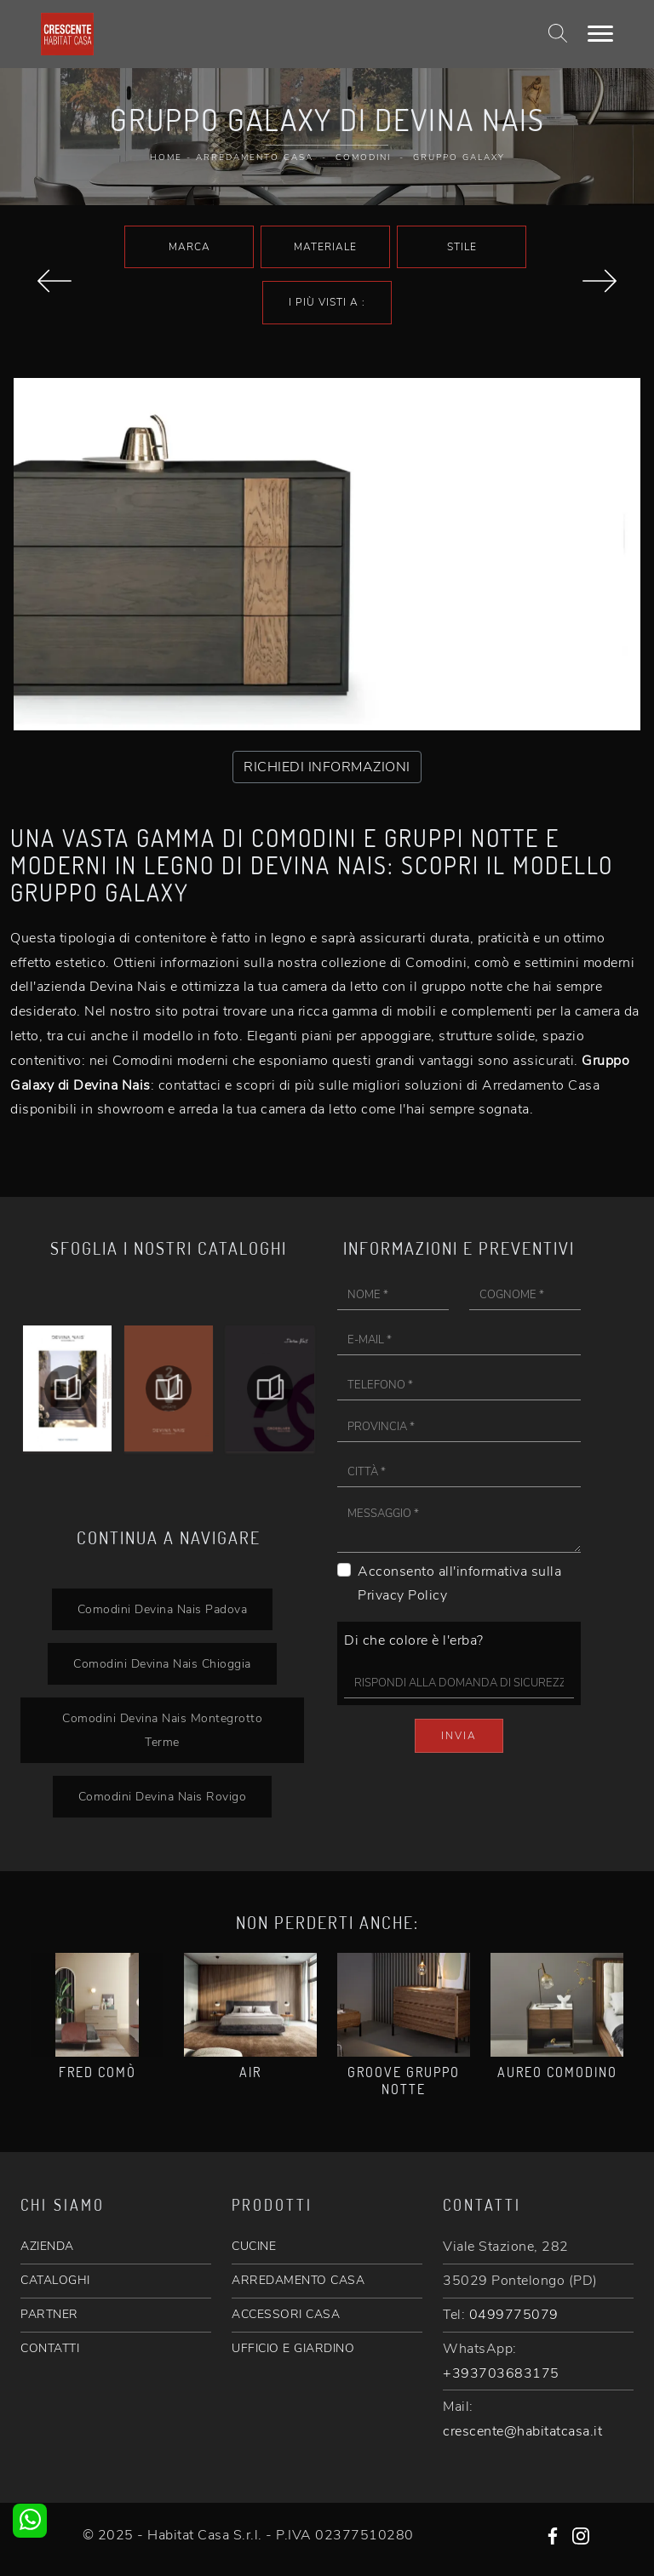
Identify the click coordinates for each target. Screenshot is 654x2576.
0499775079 (514, 2314)
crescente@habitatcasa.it (522, 2431)
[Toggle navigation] (600, 34)
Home (166, 157)
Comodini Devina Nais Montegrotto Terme (162, 1730)
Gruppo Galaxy (459, 157)
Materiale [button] (325, 247)
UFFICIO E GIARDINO (293, 2348)
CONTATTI (49, 2348)
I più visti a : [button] (327, 302)
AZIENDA (47, 2246)
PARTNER (49, 2314)
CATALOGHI (55, 2280)
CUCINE (254, 2246)
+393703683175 (501, 2373)
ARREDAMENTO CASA (298, 2280)
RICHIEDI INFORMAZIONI (327, 767)
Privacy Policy (402, 1595)
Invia (459, 1736)
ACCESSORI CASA (286, 2314)
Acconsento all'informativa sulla (459, 1584)
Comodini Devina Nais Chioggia (162, 1663)
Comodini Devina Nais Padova (162, 1608)
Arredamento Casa (254, 157)
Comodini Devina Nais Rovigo (162, 1796)
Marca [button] (189, 247)
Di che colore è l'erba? (414, 1640)
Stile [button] (462, 247)
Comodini (363, 157)
